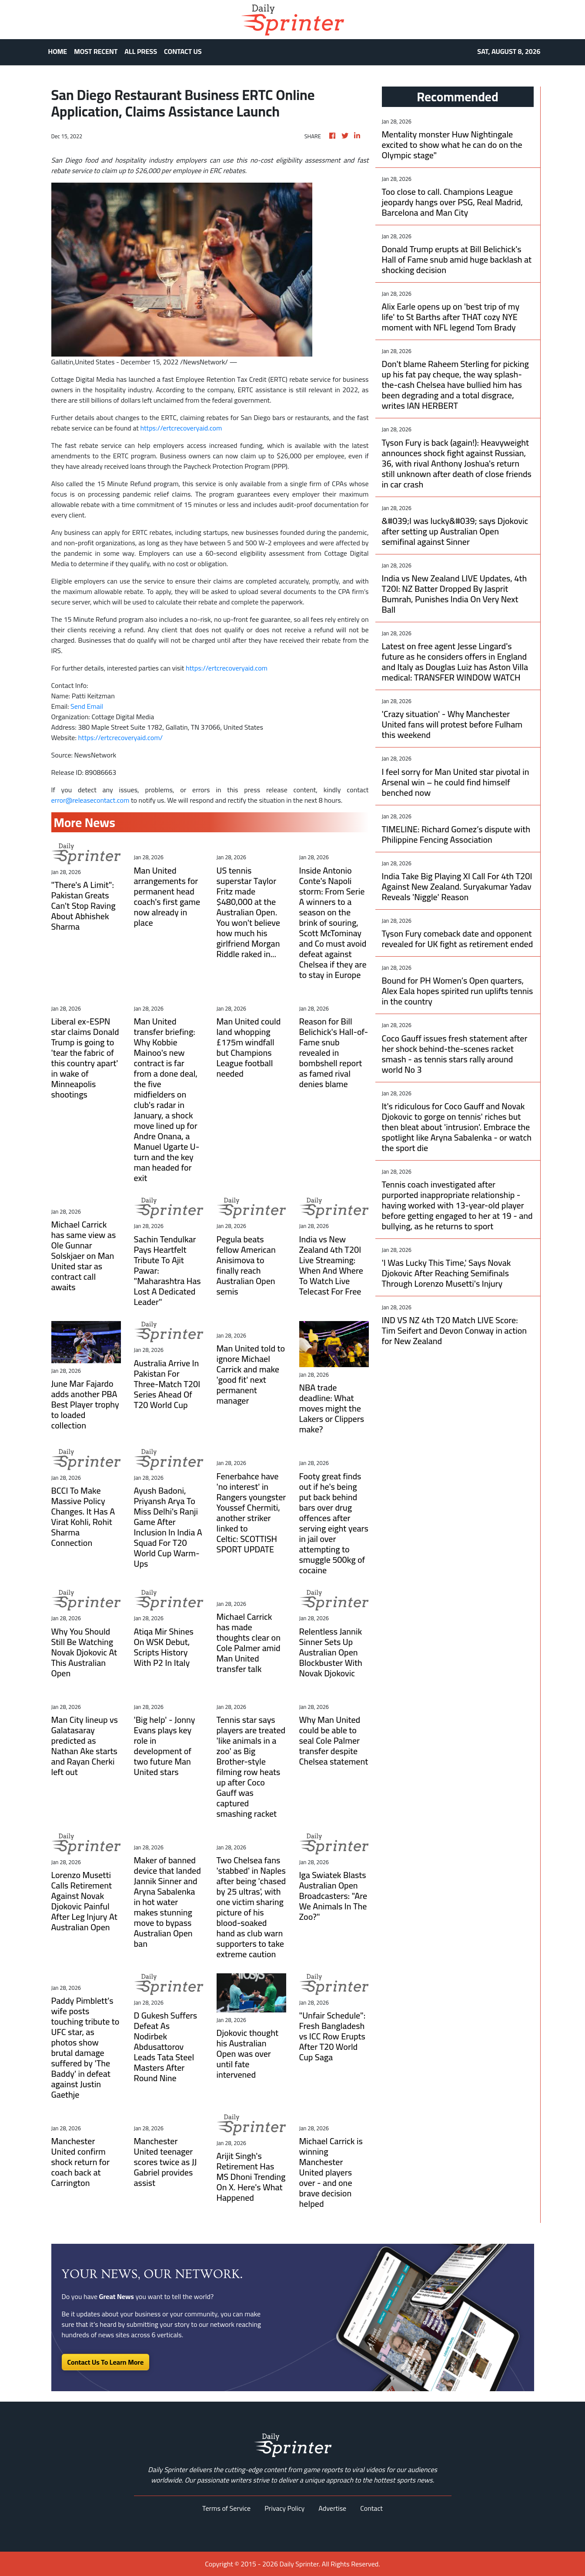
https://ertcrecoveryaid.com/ (120, 737)
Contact (371, 2508)
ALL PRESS (140, 51)
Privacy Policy (284, 2508)
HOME (57, 51)
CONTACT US (183, 51)
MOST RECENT (95, 51)
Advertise (332, 2508)
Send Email (86, 706)
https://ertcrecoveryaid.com (181, 427)
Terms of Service (226, 2508)
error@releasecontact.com (90, 800)
